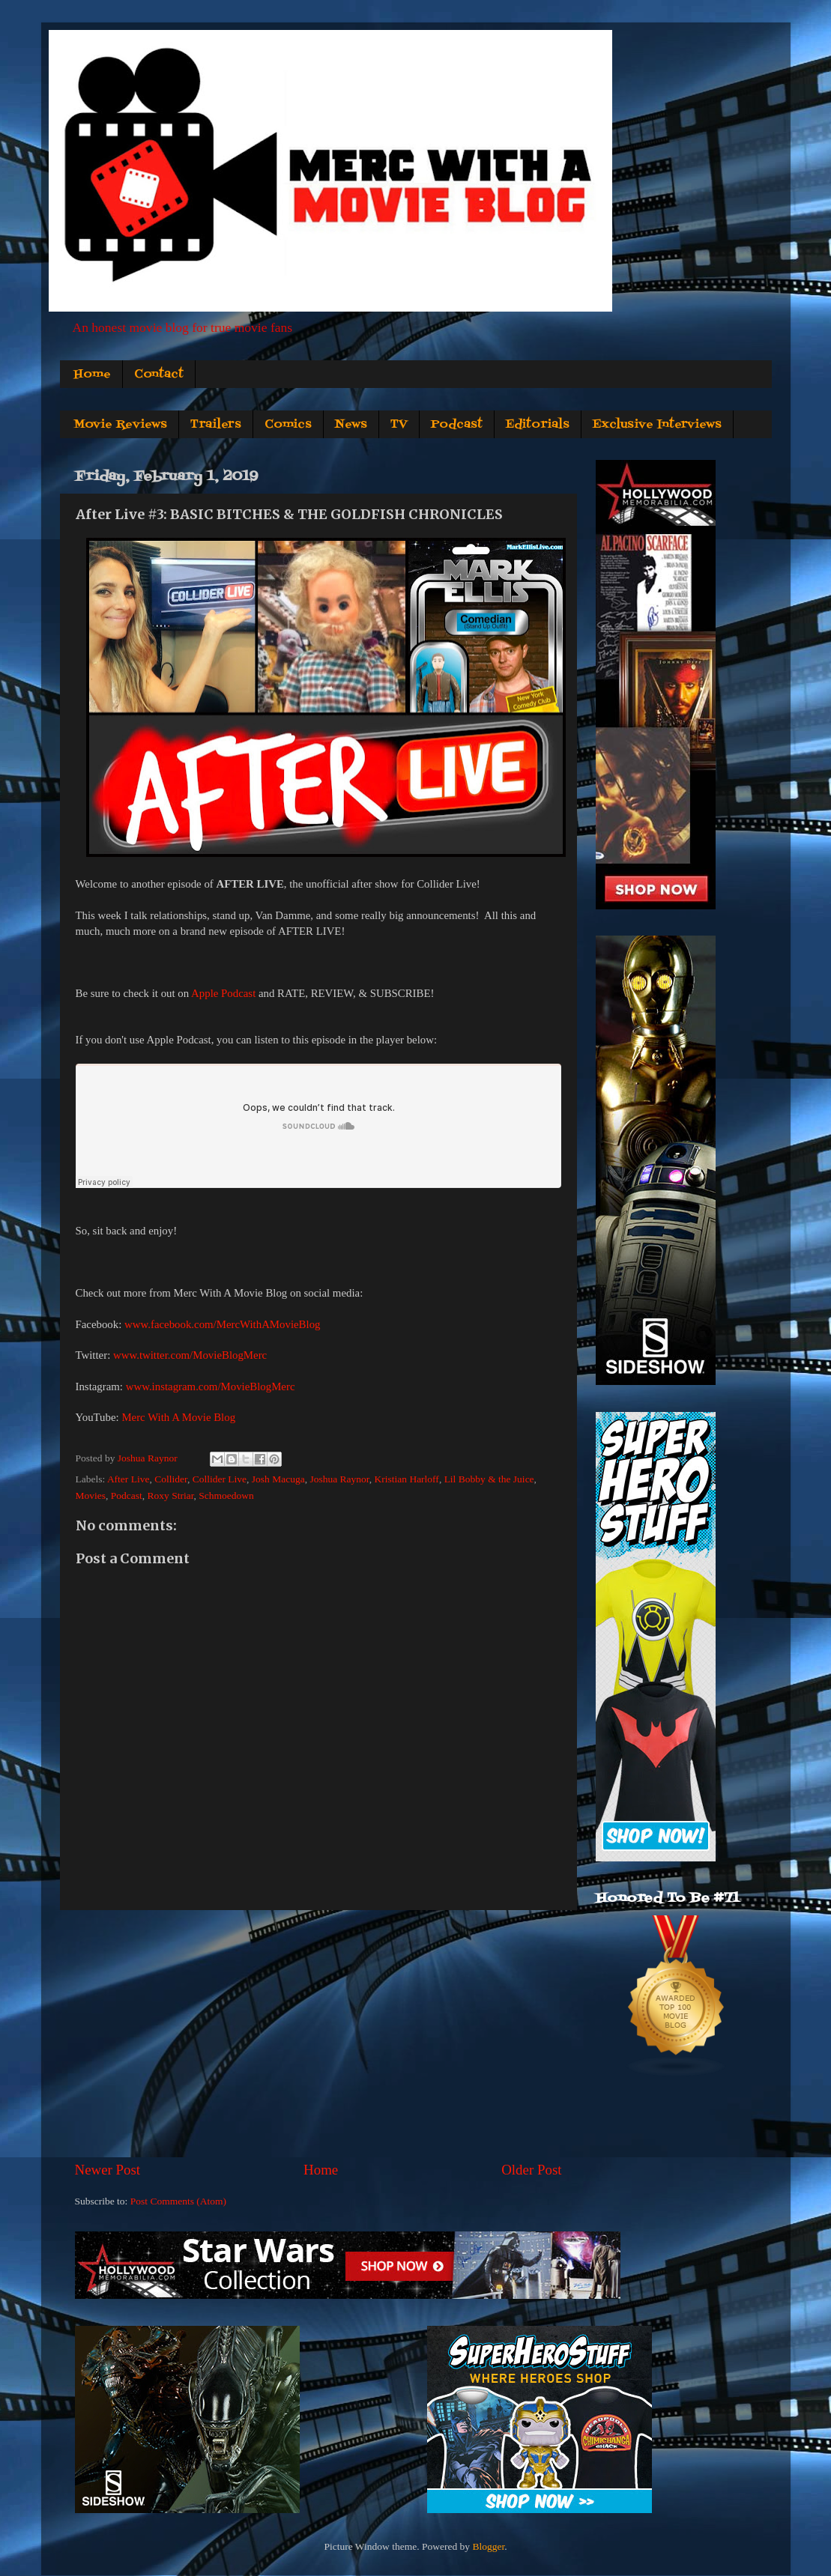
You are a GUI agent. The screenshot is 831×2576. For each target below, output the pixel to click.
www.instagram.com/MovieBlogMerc (210, 1386)
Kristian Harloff (407, 1479)
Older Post (531, 2170)
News (351, 424)
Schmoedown (226, 1495)
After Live (128, 1479)
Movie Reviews (120, 424)
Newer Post (108, 2170)
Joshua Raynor (339, 1479)
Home (92, 374)
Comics (288, 424)
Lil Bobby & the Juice (489, 1479)
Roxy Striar (171, 1495)
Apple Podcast (223, 993)
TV (399, 424)
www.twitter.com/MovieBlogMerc (190, 1355)
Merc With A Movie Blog (178, 1417)
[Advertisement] (318, 2035)
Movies (91, 1495)
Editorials (537, 424)
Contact (159, 374)
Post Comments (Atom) (178, 2201)
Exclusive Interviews (657, 424)
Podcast (457, 424)
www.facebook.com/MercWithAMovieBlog (222, 1324)
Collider (170, 1479)
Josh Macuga (278, 1479)
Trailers (215, 424)
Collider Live (220, 1479)
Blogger (488, 2546)
